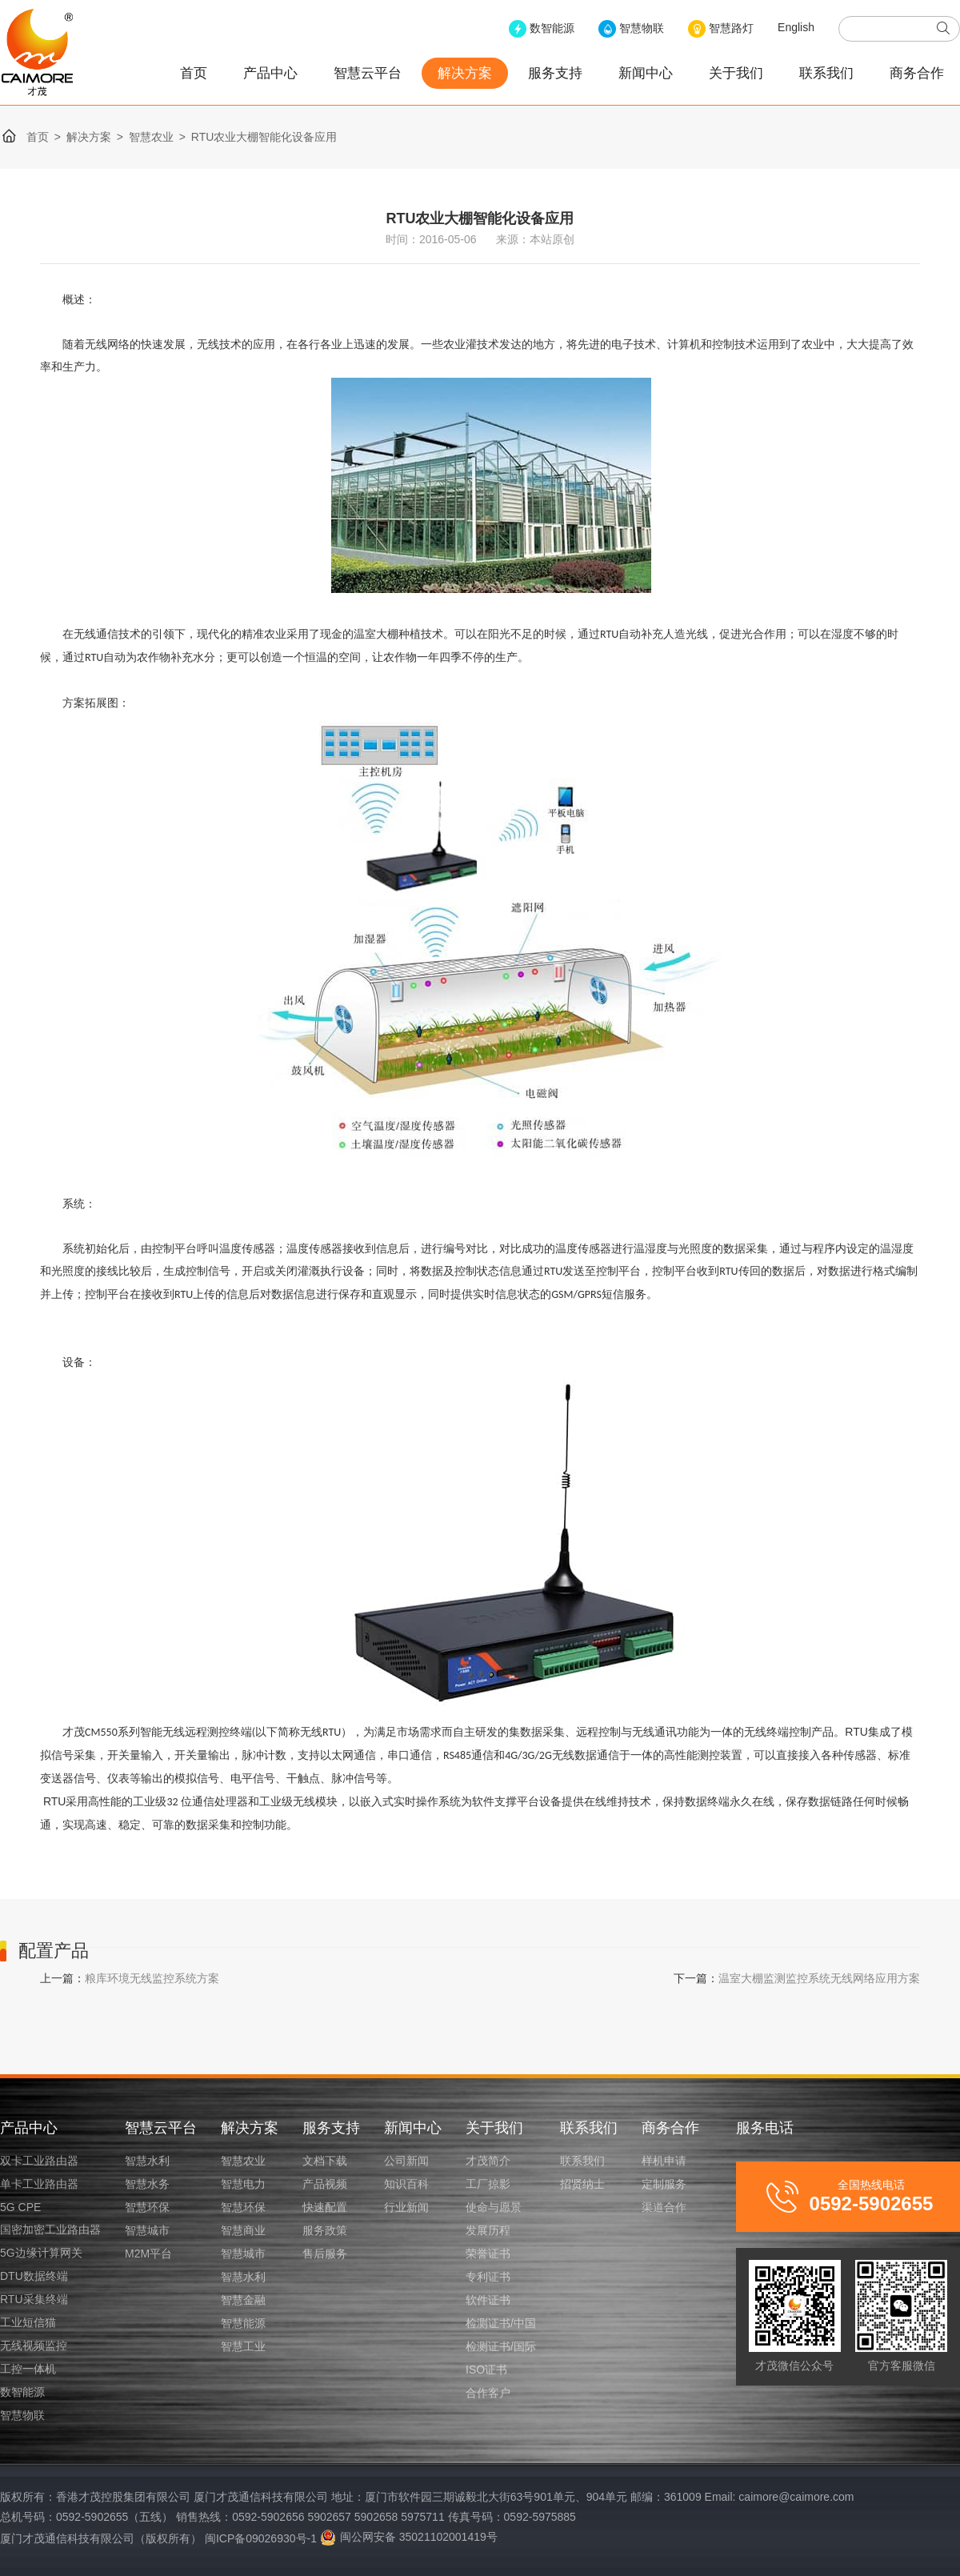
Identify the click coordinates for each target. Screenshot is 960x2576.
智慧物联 (22, 2415)
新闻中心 (645, 73)
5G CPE (20, 2207)
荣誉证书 (488, 2253)
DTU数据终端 (34, 2276)
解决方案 (465, 73)
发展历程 (488, 2230)
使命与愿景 (494, 2207)
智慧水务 (147, 2183)
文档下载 (324, 2160)
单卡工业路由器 (39, 2183)
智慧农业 (151, 136)
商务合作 (917, 73)
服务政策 (324, 2230)
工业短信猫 (28, 2322)
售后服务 (324, 2253)
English (796, 27)
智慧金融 (243, 2300)
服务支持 (555, 73)
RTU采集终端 (34, 2299)
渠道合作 (664, 2207)
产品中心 (270, 73)
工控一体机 (28, 2368)
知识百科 (406, 2183)
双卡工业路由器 (39, 2160)
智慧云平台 (368, 73)
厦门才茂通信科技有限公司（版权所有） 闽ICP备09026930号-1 (158, 2538)
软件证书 (488, 2300)
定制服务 (664, 2183)
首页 (193, 73)
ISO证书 (486, 2369)
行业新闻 (406, 2207)
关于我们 (736, 73)
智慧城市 (147, 2230)
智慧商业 (243, 2230)
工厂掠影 (488, 2183)
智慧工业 (243, 2346)
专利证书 (488, 2276)
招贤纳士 (582, 2183)
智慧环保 (147, 2207)
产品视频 (324, 2183)
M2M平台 (148, 2253)
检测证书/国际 (501, 2346)
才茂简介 (488, 2160)
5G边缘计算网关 (41, 2252)
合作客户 (488, 2392)
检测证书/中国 (501, 2323)
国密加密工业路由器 (50, 2229)
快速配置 (324, 2207)
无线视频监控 (33, 2345)
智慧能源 (243, 2323)
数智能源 (22, 2392)
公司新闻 (406, 2160)
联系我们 (826, 73)
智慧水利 (147, 2160)
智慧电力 (243, 2183)
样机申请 (664, 2160)
